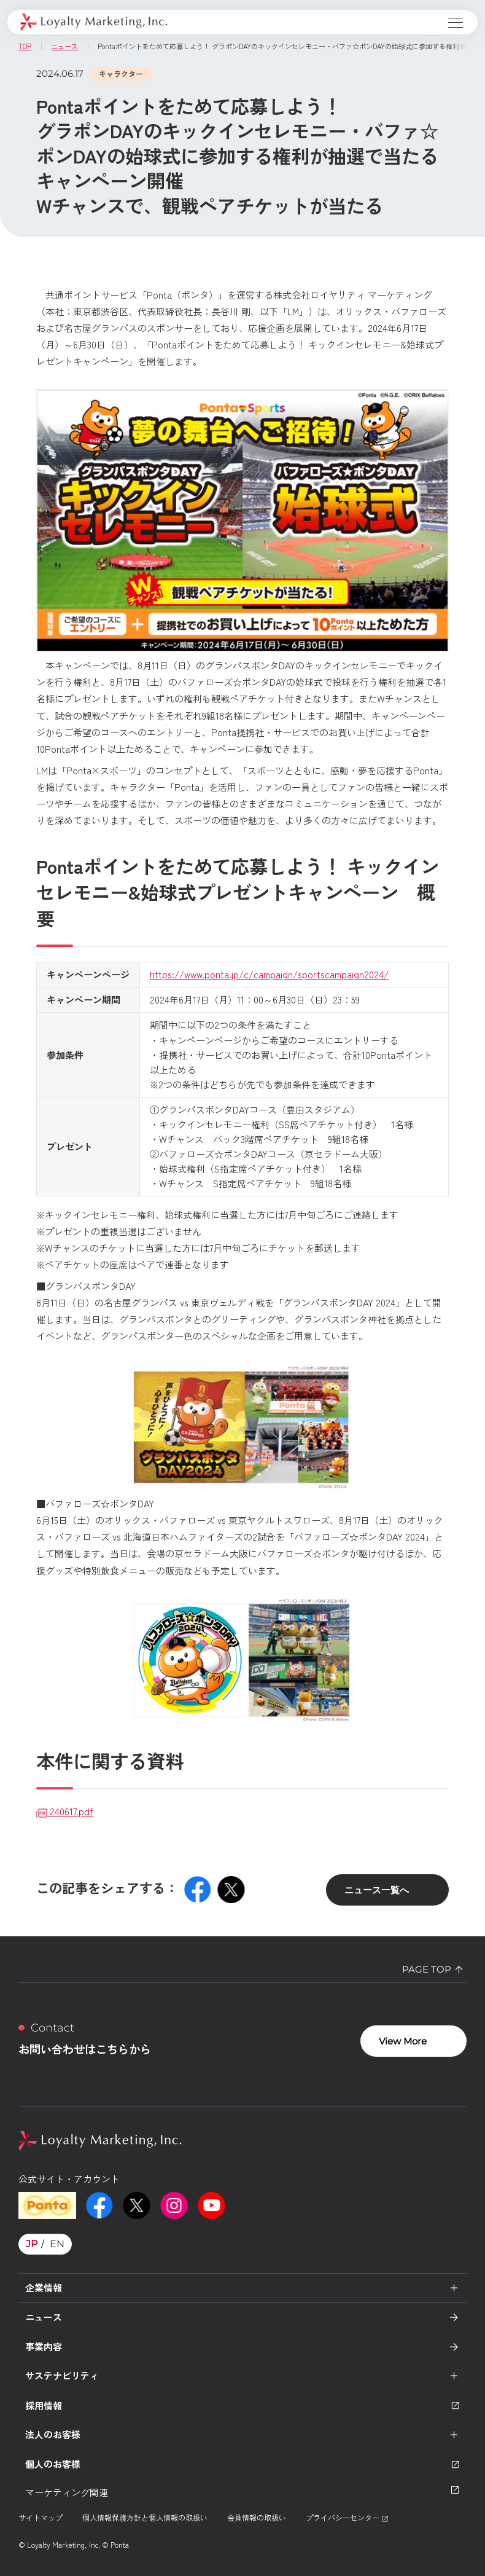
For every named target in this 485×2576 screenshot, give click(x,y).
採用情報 (242, 2405)
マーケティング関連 (242, 2492)
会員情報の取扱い (256, 2517)
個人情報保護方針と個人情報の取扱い (145, 2517)
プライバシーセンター (347, 2517)
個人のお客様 (242, 2463)
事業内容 (43, 2346)
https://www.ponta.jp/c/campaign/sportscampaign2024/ (269, 974)
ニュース (43, 2317)
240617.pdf (64, 1811)
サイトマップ (40, 2517)
